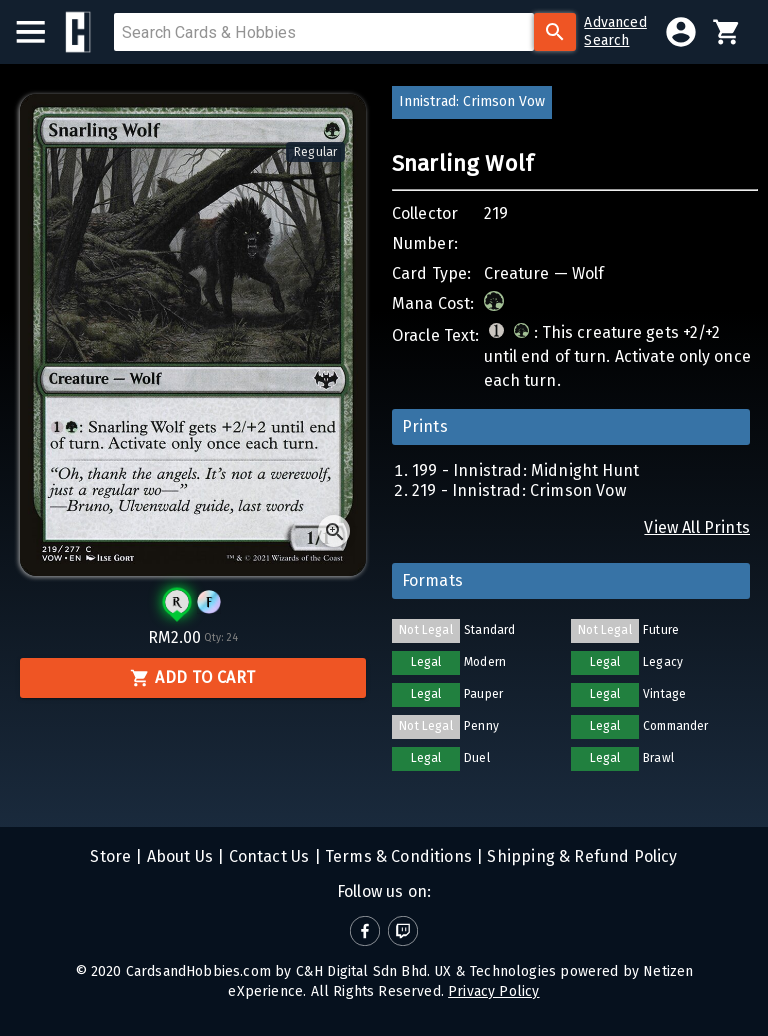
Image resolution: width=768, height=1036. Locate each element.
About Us (178, 856)
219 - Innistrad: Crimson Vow (519, 490)
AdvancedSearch (615, 31)
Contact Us (266, 856)
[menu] (40, 32)
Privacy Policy (493, 991)
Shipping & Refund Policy (580, 856)
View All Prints (697, 527)
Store (110, 856)
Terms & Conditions (396, 856)
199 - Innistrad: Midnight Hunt (525, 470)
